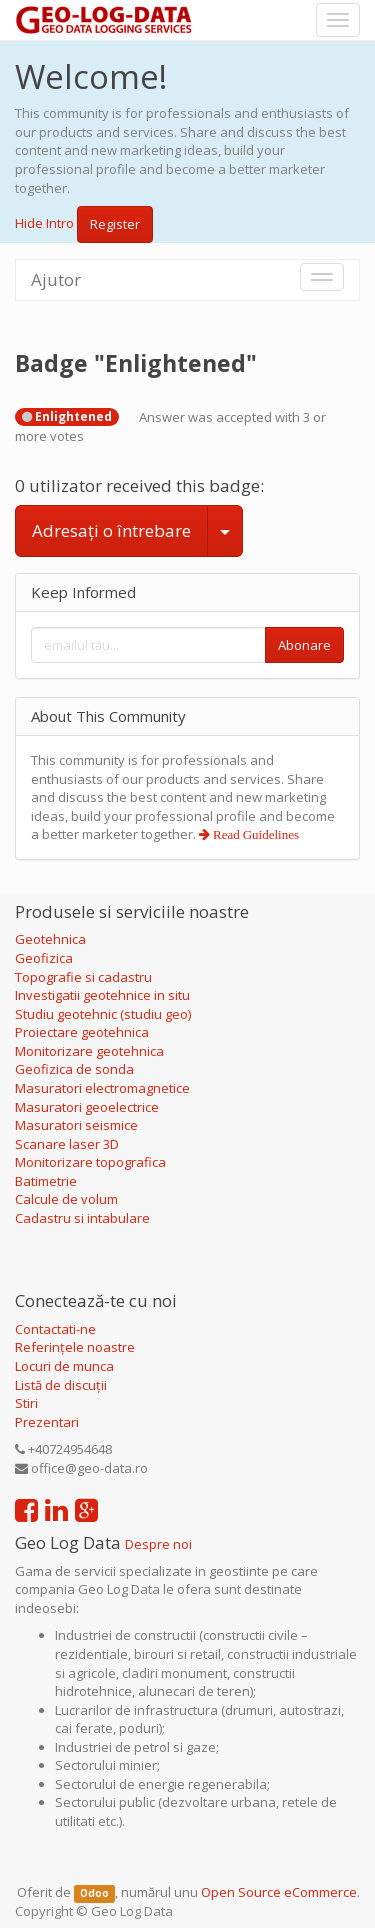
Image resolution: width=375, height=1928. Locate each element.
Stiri (26, 1403)
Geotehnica (50, 939)
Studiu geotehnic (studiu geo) (103, 1014)
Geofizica (44, 958)
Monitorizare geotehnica (91, 1051)
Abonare (304, 645)
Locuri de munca (64, 1366)
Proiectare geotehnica (83, 1032)
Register (115, 224)
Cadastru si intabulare (82, 1218)
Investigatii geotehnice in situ (102, 995)
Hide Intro (44, 223)
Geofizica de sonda (76, 1069)
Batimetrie (46, 1181)
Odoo (94, 1893)
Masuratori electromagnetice (102, 1088)
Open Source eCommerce (279, 1892)
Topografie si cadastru (83, 977)
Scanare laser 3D (67, 1144)
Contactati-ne (55, 1329)
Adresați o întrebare (111, 530)
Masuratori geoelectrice (88, 1107)
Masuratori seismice (76, 1125)
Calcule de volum (66, 1199)
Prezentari (47, 1422)
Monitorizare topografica (90, 1162)
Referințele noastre (75, 1347)
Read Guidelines (254, 834)
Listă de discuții (61, 1385)
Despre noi (158, 1544)
